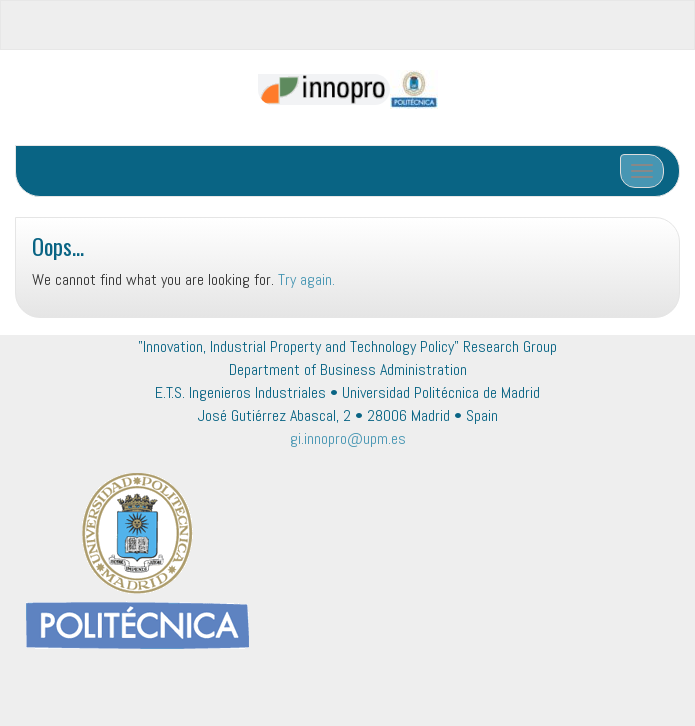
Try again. (306, 279)
